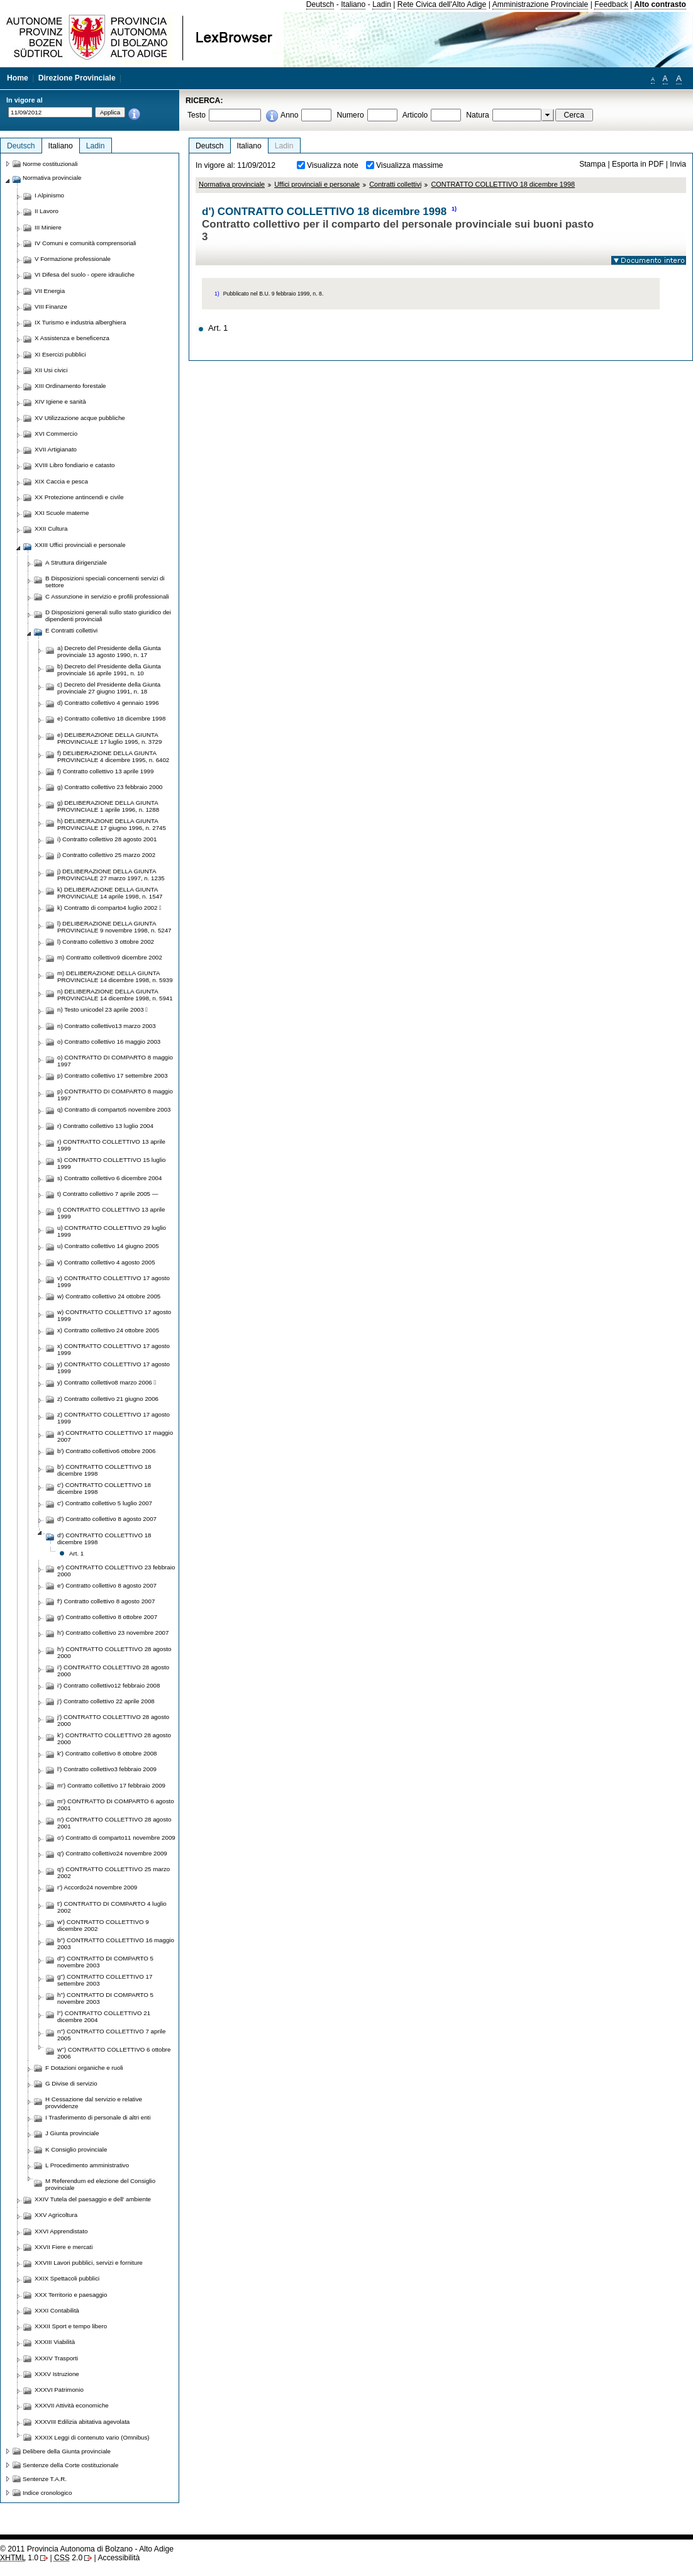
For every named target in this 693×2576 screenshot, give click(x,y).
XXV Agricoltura (56, 2214)
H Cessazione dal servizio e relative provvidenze (93, 2102)
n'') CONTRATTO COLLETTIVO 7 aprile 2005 (111, 2035)
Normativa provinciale (232, 184)
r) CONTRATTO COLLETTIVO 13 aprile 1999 (111, 1145)
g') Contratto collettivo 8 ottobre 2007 (107, 1616)
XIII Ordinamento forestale (70, 385)
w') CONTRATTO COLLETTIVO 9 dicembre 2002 (103, 1925)
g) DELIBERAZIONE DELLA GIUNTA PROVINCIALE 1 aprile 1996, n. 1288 (108, 806)
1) (454, 209)
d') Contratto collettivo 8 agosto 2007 (107, 1518)
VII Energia (50, 290)
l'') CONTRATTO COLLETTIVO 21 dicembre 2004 (103, 2016)
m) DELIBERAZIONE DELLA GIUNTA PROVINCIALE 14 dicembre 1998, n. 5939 (115, 976)
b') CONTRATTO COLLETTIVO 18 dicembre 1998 (104, 1470)
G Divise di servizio (71, 2083)
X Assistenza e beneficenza (72, 337)
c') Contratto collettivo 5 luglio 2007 (104, 1503)
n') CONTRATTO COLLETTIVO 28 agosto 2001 (114, 1823)
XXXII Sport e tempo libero (71, 2326)
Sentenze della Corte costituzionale (70, 2465)
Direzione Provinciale (77, 78)
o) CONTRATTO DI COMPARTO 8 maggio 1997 (115, 1061)
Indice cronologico (47, 2492)
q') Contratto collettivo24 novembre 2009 (112, 1853)
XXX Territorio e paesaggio (71, 2294)
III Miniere (48, 227)
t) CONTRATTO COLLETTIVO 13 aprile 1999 (111, 1213)
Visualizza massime (409, 165)
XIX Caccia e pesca (61, 481)
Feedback (611, 4)
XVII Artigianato (56, 449)
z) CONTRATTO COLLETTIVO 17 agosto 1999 (113, 1418)
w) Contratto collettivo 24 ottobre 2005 (108, 1296)
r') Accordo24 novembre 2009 (97, 1887)
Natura (477, 115)
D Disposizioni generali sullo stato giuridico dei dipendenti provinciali (108, 615)
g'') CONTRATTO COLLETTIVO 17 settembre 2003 (104, 1980)
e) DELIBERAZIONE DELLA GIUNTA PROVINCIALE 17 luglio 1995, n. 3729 (109, 738)
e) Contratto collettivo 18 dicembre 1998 (111, 718)
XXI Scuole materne (62, 512)
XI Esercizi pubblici (60, 354)
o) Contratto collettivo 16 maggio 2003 (108, 1041)
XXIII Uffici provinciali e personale (80, 544)
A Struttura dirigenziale (76, 562)
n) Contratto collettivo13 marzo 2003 (106, 1025)
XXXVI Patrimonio (59, 2389)
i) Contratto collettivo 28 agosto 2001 (107, 839)
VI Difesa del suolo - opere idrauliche (85, 274)
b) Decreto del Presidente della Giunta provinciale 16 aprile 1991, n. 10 (109, 670)
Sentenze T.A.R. (45, 2478)
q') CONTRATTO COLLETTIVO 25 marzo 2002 (113, 1872)
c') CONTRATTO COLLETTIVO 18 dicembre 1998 (104, 1488)
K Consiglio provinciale (76, 2149)
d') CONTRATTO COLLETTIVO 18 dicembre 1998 (104, 1538)
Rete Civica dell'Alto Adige (442, 4)
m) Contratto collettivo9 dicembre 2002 (109, 957)
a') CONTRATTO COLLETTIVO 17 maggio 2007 (115, 1436)
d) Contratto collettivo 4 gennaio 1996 (108, 702)
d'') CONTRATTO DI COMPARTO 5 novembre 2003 (105, 1962)
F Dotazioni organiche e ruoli (84, 2067)
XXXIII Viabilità (55, 2341)
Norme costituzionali (50, 163)
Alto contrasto (660, 4)
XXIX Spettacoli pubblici (67, 2278)
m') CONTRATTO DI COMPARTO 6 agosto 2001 (115, 1804)
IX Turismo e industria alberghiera (80, 322)
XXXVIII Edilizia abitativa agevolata (82, 2421)
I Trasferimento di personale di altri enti (97, 2117)
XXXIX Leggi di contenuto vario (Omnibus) (92, 2437)
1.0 (19, 2557)
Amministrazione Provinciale (540, 4)
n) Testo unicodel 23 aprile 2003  (102, 1009)
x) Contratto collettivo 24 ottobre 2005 (108, 1330)
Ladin (381, 4)
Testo (196, 115)
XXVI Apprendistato (61, 2231)
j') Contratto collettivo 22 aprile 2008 (106, 1701)
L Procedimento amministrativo (87, 2165)
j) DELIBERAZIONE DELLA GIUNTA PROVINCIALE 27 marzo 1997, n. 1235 (111, 875)
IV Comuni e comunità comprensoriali (85, 243)
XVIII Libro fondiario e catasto (75, 465)
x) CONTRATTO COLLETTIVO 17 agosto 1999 (113, 1349)
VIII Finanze (51, 306)
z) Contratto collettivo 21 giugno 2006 (107, 1398)
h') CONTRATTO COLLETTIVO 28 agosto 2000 (114, 1652)
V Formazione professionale (73, 258)
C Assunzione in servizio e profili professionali (107, 596)
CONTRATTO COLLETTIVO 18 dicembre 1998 (503, 184)
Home (17, 78)
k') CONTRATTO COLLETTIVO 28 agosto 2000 (114, 1738)
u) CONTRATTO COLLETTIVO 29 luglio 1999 (111, 1231)
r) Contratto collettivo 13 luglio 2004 (105, 1125)
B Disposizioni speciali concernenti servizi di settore (105, 582)
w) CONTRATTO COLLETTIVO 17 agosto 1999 (114, 1315)
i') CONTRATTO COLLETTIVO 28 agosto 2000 (113, 1671)
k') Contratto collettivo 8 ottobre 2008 (107, 1753)
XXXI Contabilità (57, 2310)
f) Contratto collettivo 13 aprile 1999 (105, 771)
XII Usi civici (51, 370)
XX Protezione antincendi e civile (79, 497)
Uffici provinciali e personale (317, 184)
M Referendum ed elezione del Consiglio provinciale (100, 2184)
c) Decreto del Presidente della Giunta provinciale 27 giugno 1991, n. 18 (108, 688)
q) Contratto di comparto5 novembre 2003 (113, 1109)
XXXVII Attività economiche (72, 2405)
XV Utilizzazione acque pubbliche (80, 417)
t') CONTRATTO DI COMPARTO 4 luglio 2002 (112, 1907)
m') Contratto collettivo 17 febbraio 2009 (111, 1785)
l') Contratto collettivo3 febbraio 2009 (107, 1769)
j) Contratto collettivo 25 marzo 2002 (106, 854)
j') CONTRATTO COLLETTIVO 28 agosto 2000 (113, 1720)
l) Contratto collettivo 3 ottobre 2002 (105, 941)
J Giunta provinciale (72, 2133)
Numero (349, 115)
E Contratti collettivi (71, 630)
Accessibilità (118, 2557)
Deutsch (320, 4)
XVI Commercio (56, 433)
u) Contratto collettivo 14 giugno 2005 (108, 1245)
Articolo (415, 115)
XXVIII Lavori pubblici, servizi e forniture (89, 2262)
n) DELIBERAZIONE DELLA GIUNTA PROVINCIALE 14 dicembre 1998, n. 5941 (115, 995)
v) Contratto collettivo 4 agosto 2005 (106, 1262)
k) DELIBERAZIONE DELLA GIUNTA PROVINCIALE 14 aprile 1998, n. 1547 (109, 893)
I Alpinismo (49, 195)
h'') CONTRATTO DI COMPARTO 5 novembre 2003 (105, 1998)
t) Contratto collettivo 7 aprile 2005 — (107, 1193)
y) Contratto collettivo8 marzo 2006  (106, 1382)
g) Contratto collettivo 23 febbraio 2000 (109, 786)
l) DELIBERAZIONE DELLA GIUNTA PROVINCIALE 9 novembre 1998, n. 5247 (114, 927)
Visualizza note (332, 165)
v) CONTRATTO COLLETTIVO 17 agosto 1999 (113, 1281)
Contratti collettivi (395, 184)
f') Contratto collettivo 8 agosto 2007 (106, 1601)
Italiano (353, 4)
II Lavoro (46, 210)
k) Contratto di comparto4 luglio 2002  (109, 907)
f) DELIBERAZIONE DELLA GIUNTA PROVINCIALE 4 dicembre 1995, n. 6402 (113, 756)
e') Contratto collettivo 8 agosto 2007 (107, 1585)
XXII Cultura (51, 528)
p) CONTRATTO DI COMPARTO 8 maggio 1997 (115, 1095)
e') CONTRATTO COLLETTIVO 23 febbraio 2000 (116, 1571)
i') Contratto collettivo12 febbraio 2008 (108, 1685)
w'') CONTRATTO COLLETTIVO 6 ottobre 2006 (114, 2053)
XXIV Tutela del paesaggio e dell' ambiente (93, 2199)
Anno (289, 115)
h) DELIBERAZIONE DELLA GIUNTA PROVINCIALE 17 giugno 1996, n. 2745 (111, 824)
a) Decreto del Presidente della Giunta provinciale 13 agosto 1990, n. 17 (109, 651)
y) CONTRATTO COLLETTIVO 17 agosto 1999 (113, 1367)
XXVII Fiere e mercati (63, 2246)
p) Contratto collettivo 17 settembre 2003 (112, 1075)
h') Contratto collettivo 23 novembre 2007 (113, 1632)
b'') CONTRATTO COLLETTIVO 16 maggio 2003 (115, 1943)
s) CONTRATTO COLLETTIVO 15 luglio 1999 (111, 1163)
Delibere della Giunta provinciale (67, 2451)
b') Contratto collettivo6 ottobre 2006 (106, 1450)
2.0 (68, 2557)
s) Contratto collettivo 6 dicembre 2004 (109, 1178)
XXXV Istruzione (57, 2373)
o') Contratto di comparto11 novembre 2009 (116, 1837)
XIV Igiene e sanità (60, 401)
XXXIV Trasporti (56, 2358)
